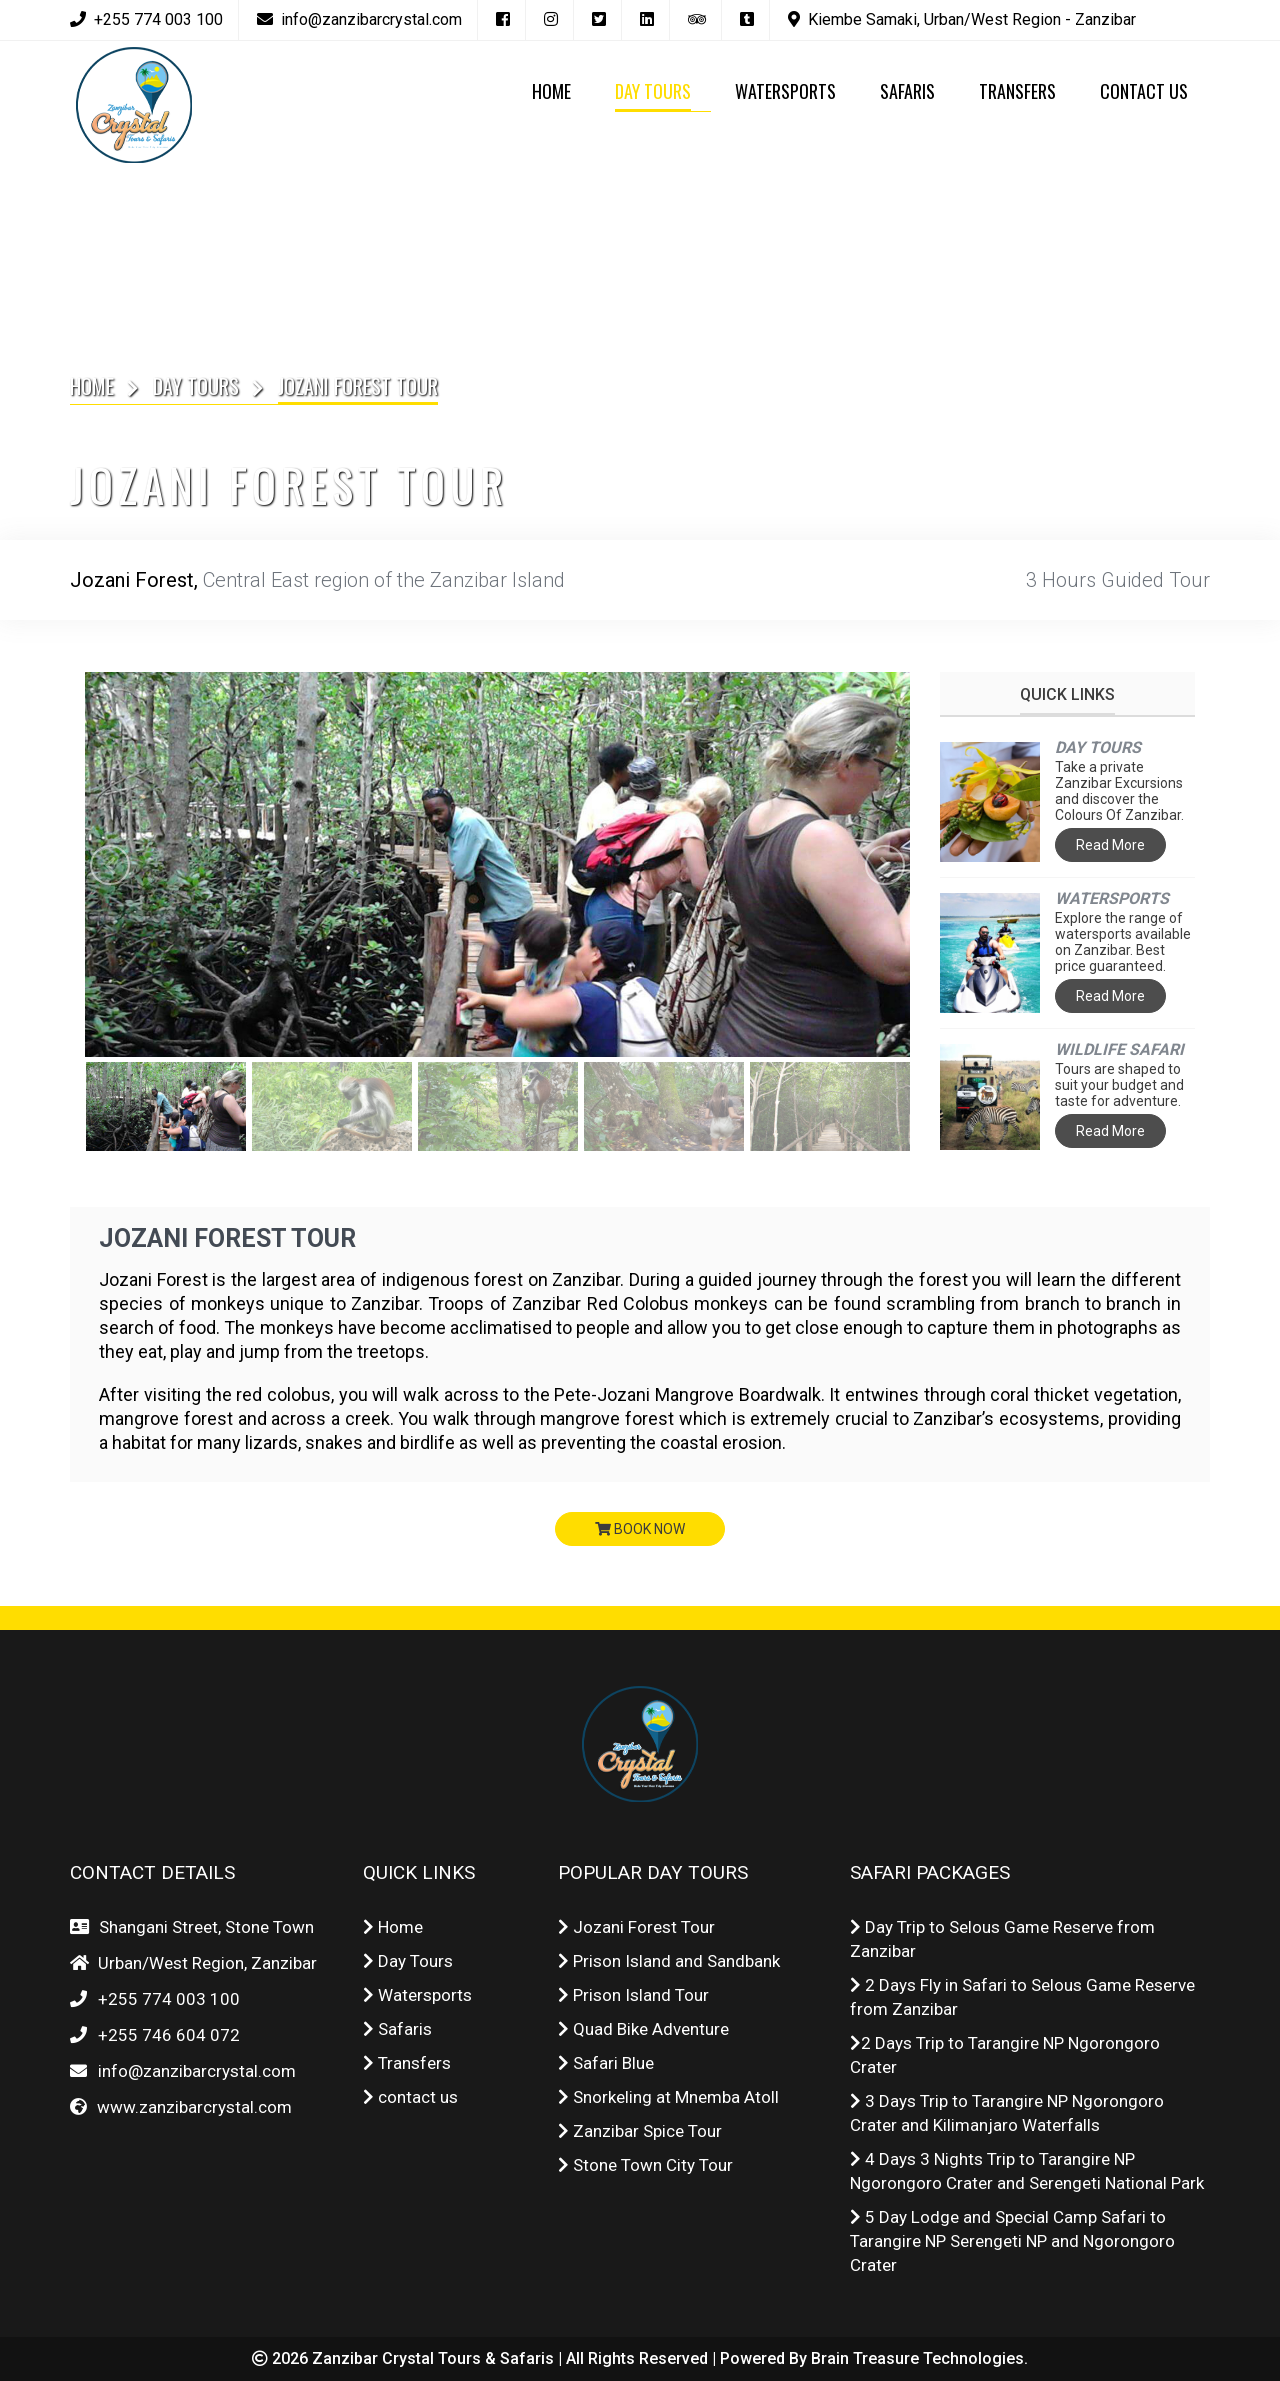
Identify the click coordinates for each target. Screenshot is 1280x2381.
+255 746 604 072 (169, 2035)
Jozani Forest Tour (228, 1239)
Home (92, 386)
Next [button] (885, 865)
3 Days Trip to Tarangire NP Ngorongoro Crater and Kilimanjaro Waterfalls (1007, 2113)
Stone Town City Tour (645, 2165)
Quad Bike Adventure (643, 2029)
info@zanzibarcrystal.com (193, 2071)
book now (640, 1529)
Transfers (407, 2063)
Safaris (397, 2029)
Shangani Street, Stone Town (202, 1927)
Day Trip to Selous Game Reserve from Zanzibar (1002, 1939)
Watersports (417, 1995)
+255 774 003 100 (169, 1999)
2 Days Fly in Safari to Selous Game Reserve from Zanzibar (1022, 1997)
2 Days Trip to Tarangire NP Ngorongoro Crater (1005, 2055)
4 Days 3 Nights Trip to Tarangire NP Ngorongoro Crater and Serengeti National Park (1027, 2171)
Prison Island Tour (633, 1995)
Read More (1110, 845)
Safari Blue (606, 2063)
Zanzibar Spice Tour (640, 2131)
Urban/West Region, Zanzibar (203, 1963)
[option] (497, 864)
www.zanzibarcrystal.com (190, 2107)
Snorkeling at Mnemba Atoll (668, 2097)
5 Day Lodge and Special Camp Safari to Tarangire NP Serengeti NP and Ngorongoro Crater (1012, 2241)
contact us (410, 2097)
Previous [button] (110, 865)
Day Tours (196, 386)
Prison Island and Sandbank (669, 1961)
